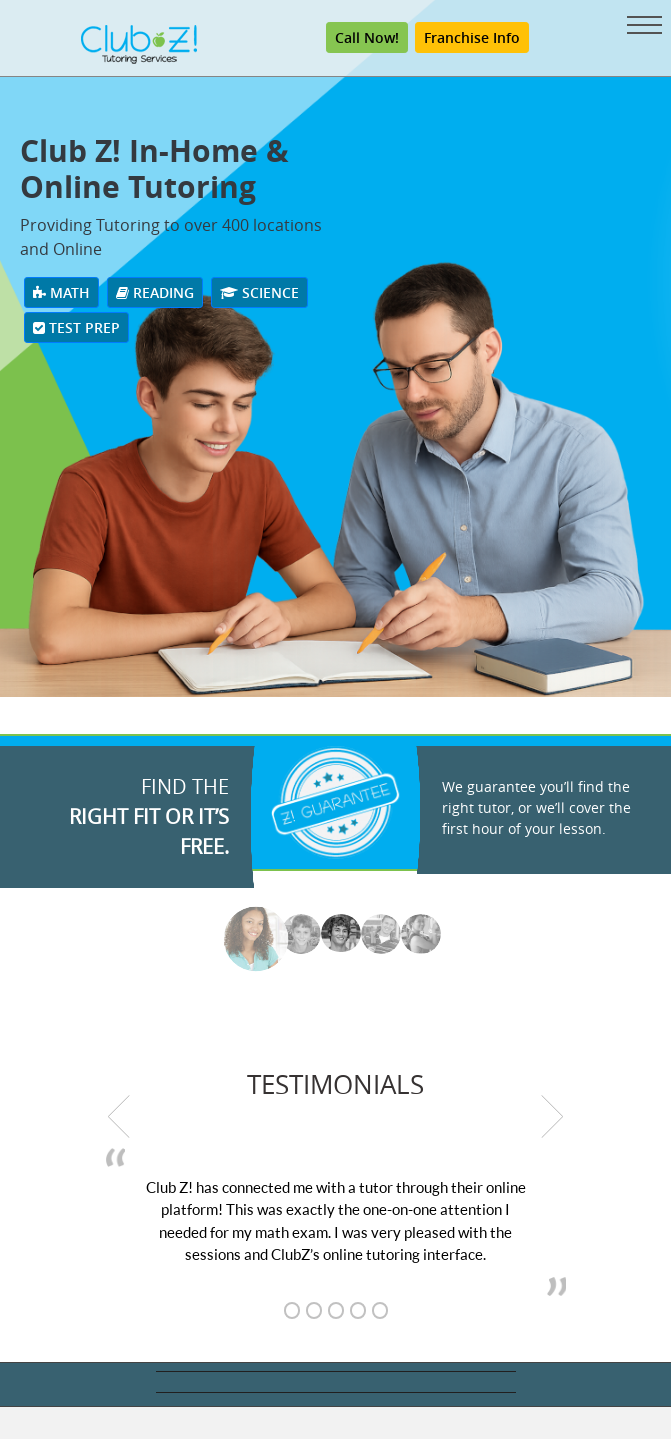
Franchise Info (472, 37)
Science (259, 292)
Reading (155, 292)
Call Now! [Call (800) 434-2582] (367, 37)
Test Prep (76, 327)
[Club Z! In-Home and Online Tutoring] (139, 43)
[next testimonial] (552, 1116)
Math (61, 292)
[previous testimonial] (119, 1116)
